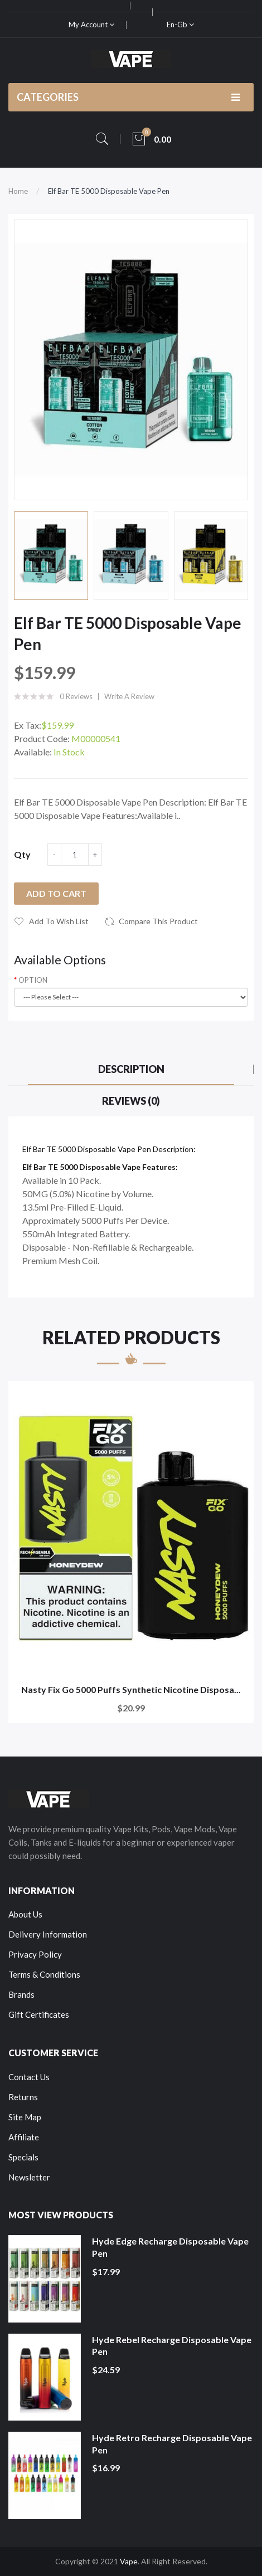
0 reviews (76, 696)
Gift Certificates (38, 2014)
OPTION (32, 979)
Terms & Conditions (44, 1974)
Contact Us (29, 2077)
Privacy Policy (35, 1954)
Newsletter (29, 2177)
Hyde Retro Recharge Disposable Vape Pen (172, 2443)
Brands (21, 1994)
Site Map (24, 2117)
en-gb (180, 24)
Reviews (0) (131, 1101)
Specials (23, 2157)
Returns (23, 2097)
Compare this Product (158, 921)
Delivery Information (47, 1934)
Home (18, 191)
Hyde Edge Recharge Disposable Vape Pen (170, 2247)
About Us (25, 1914)
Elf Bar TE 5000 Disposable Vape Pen (108, 191)
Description (131, 1069)
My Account (91, 24)
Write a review (129, 696)
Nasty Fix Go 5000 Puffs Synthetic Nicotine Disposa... (131, 1689)
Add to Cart (56, 893)
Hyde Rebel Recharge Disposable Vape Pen (171, 2345)
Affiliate (23, 2137)
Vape (129, 2561)
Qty (22, 854)
